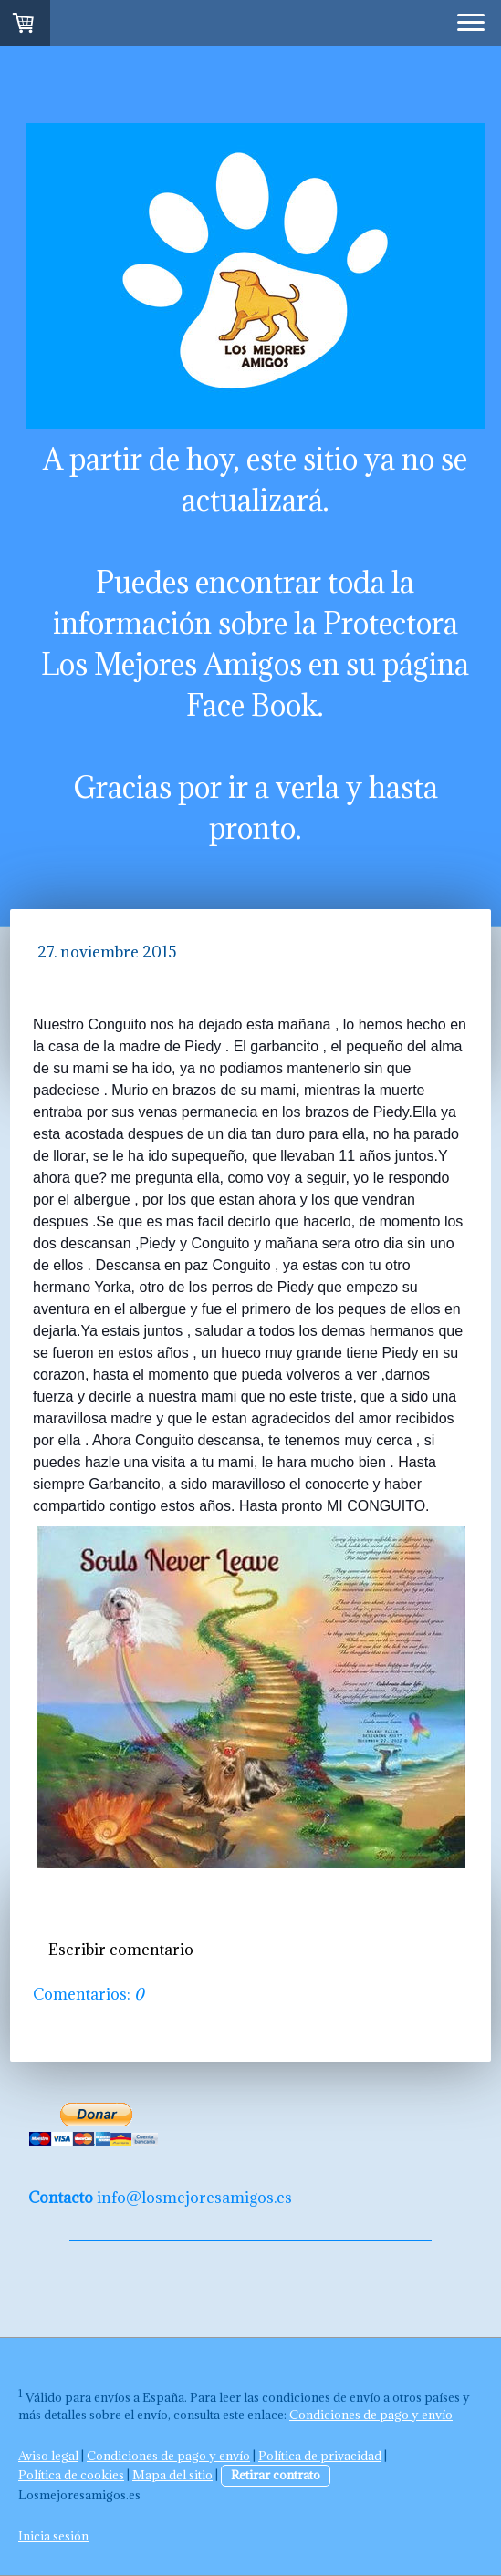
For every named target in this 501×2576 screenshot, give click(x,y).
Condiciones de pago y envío (371, 2414)
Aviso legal (48, 2455)
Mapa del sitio (172, 2475)
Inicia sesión (53, 2536)
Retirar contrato (275, 2475)
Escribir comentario (120, 1950)
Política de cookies (71, 2475)
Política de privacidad (319, 2455)
